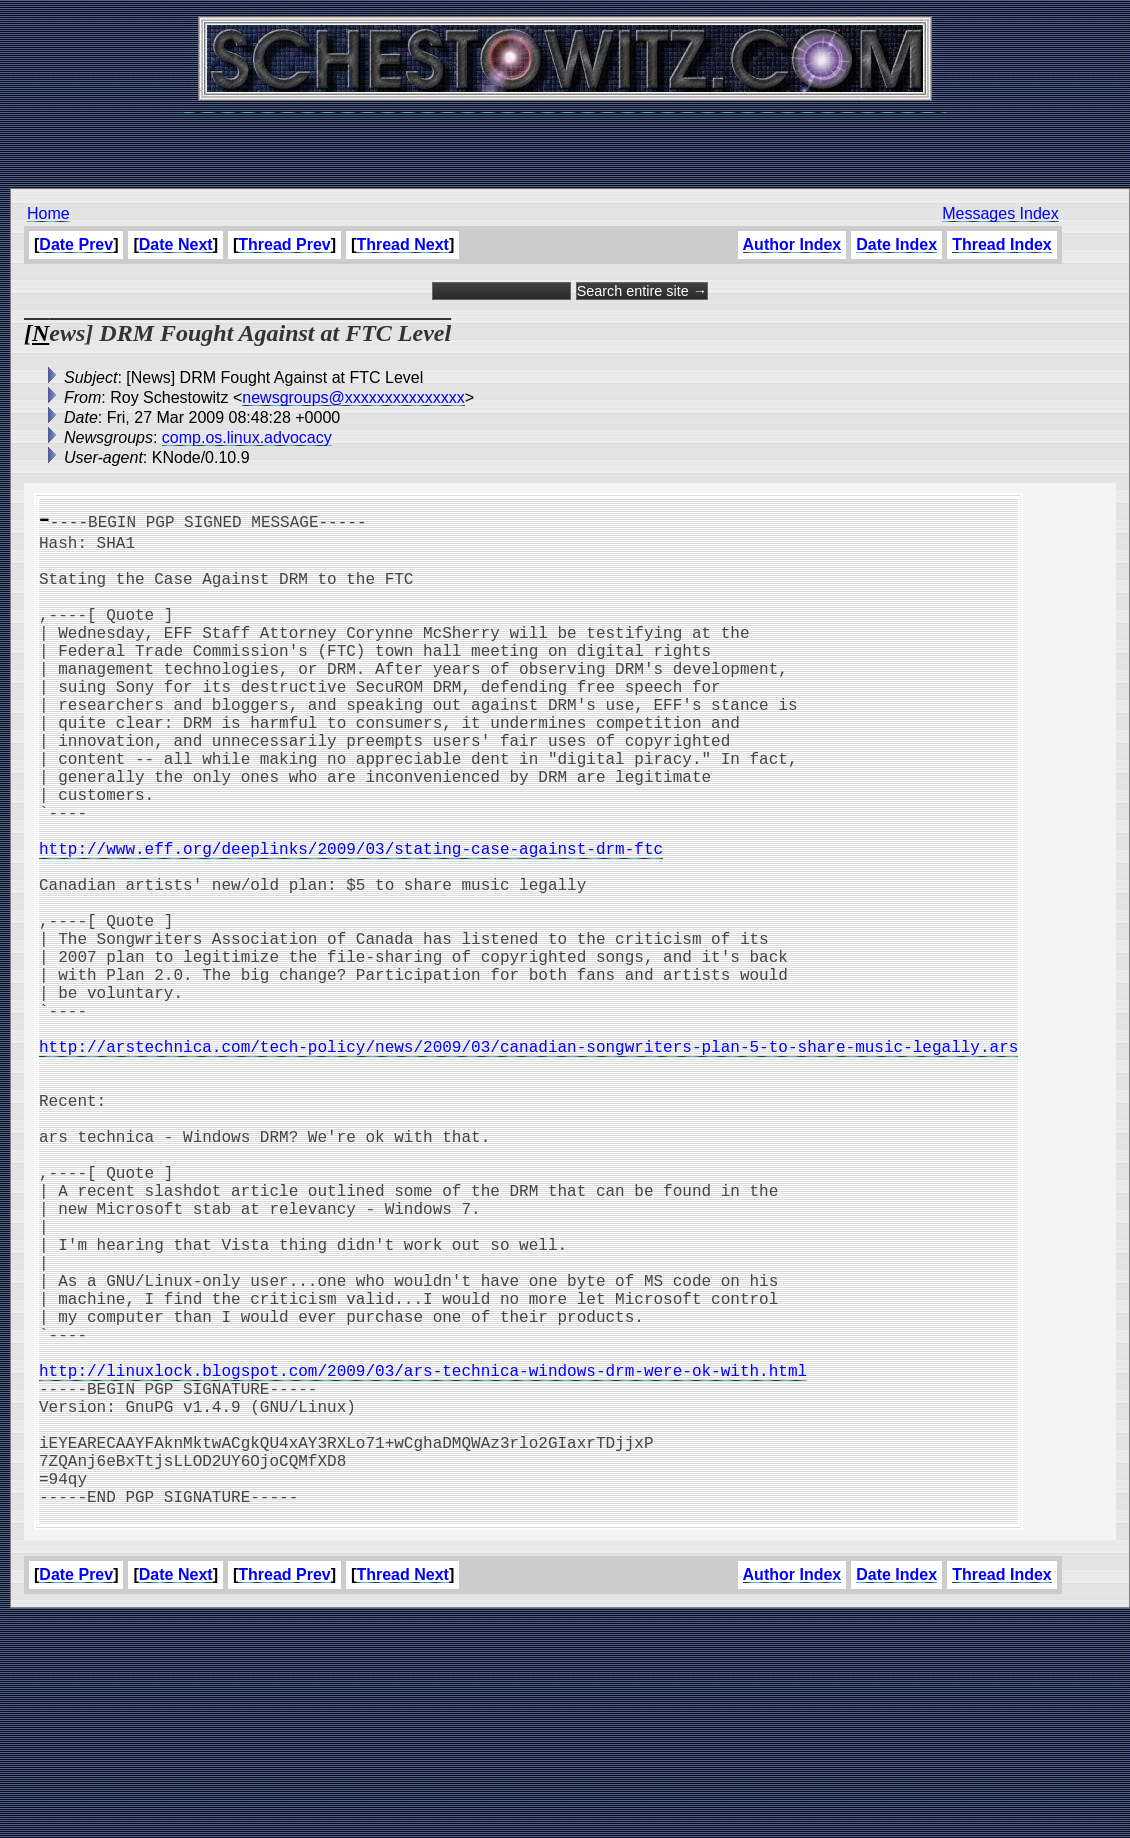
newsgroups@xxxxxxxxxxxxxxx (353, 397)
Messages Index (1000, 213)
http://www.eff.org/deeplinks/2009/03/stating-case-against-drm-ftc (351, 920)
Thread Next (402, 244)
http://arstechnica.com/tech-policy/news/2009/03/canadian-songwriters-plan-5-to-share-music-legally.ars (528, 1162)
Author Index (791, 244)
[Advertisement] (565, 140)
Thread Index (1002, 244)
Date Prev (76, 244)
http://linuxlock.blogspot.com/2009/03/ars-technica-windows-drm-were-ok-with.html (423, 1558)
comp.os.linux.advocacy (247, 437)
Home (48, 213)
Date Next (176, 244)
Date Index (896, 244)
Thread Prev (284, 244)
